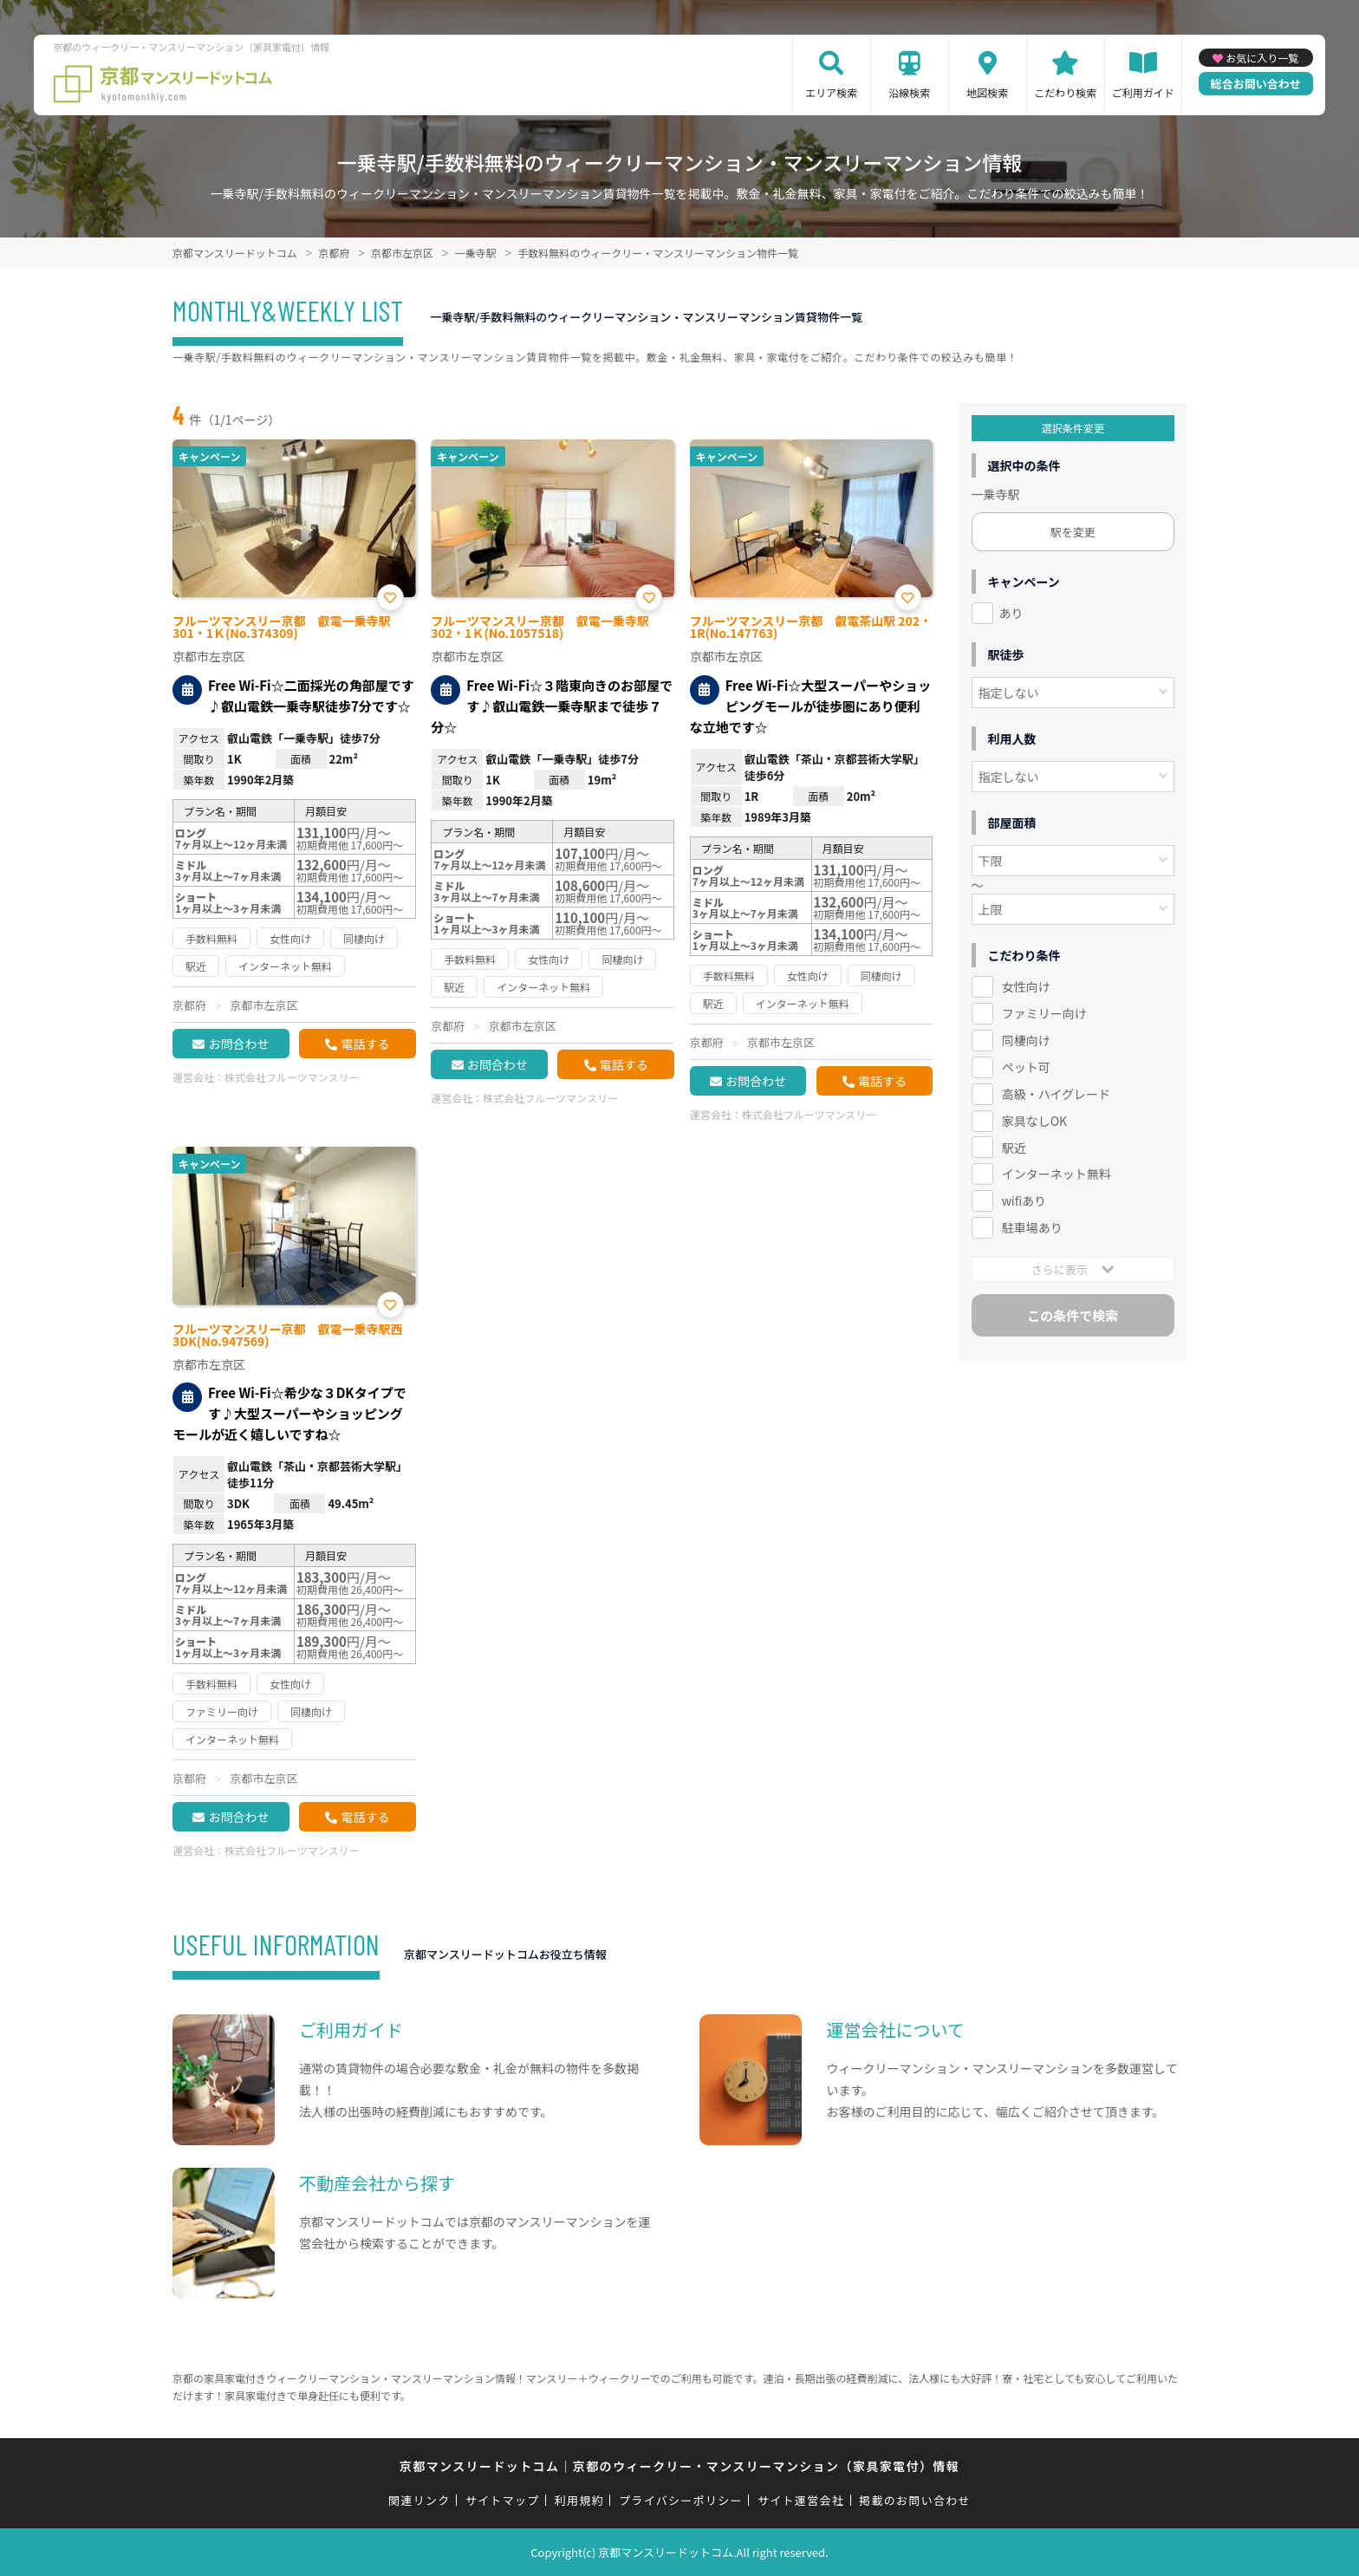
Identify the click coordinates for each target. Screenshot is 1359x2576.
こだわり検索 (1065, 92)
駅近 (1014, 1147)
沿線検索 (909, 92)
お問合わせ (238, 1043)
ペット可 (1026, 1067)
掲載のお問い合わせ (915, 2500)
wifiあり (1024, 1200)
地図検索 (987, 92)
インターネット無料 (1056, 1173)
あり (1011, 612)
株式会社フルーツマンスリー (292, 1077)
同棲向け (1026, 1040)
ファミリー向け (1044, 1013)
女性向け (1026, 986)
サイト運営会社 (801, 2500)
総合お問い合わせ (1256, 83)
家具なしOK (1034, 1120)
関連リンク (419, 2500)
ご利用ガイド (1143, 92)
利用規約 (579, 2500)
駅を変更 (1073, 532)
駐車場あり (1032, 1227)
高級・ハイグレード (1056, 1094)
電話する (365, 1043)
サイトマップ (502, 2500)
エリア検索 (831, 92)
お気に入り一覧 (1262, 57)
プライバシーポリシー (681, 2500)
